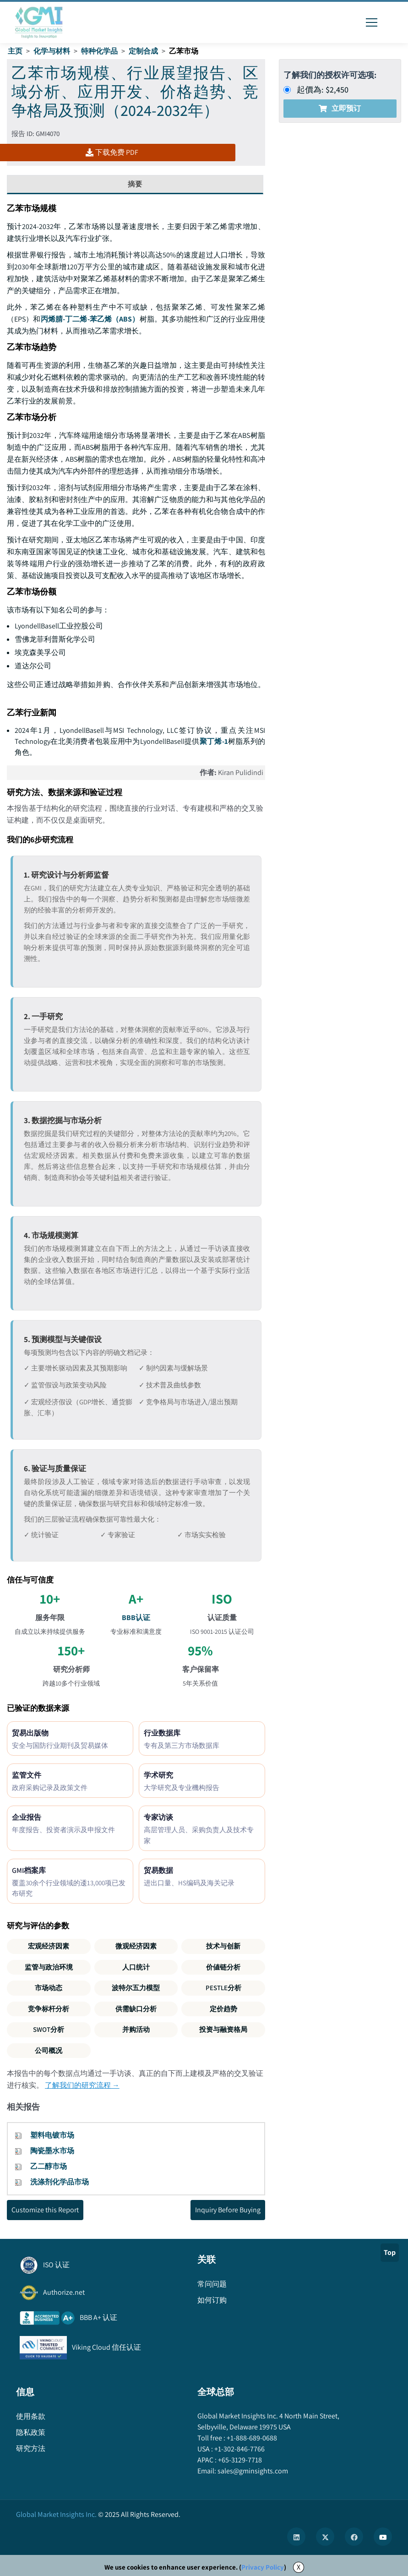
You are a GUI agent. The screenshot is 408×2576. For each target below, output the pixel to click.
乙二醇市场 (48, 2166)
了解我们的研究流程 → (82, 2085)
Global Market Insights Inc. (56, 2514)
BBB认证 (136, 1617)
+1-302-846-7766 (239, 2449)
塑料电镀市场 (52, 2135)
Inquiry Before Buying (228, 2210)
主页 (15, 51)
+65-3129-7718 (239, 2460)
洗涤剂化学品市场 (59, 2182)
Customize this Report (45, 2210)
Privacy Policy (262, 2567)
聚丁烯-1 (214, 741)
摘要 (135, 184)
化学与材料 (51, 51)
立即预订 (340, 108)
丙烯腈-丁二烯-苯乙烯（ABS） (90, 319)
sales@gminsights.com (252, 2471)
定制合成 (143, 51)
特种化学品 (99, 51)
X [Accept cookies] (298, 2567)
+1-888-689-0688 (251, 2438)
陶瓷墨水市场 (52, 2151)
